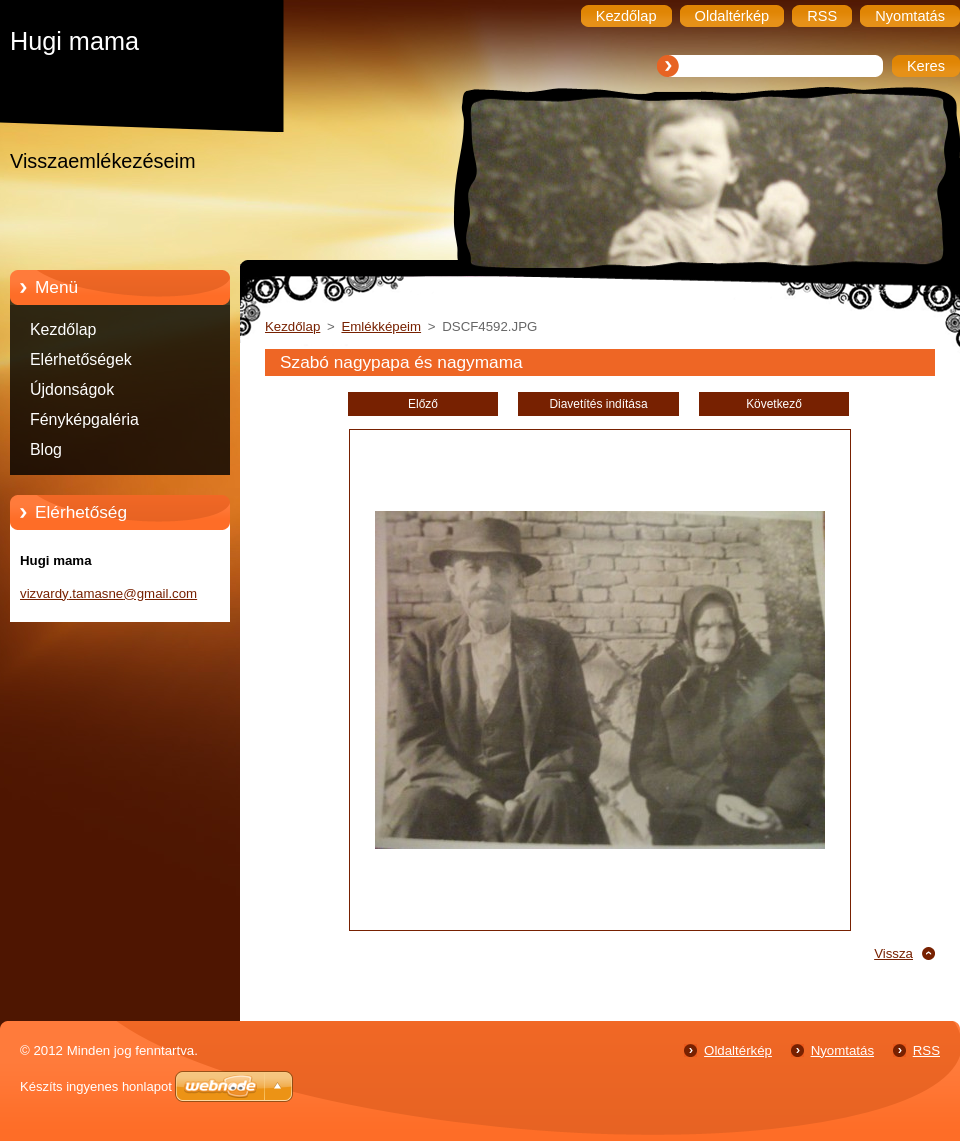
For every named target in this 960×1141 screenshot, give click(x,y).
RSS (926, 1050)
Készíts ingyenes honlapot (96, 1086)
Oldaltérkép (738, 1050)
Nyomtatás (842, 1050)
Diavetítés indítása (598, 404)
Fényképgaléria (84, 419)
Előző (423, 404)
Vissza (893, 953)
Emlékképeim (381, 326)
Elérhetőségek (81, 359)
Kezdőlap (63, 329)
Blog (46, 449)
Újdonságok (72, 389)
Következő (774, 404)
